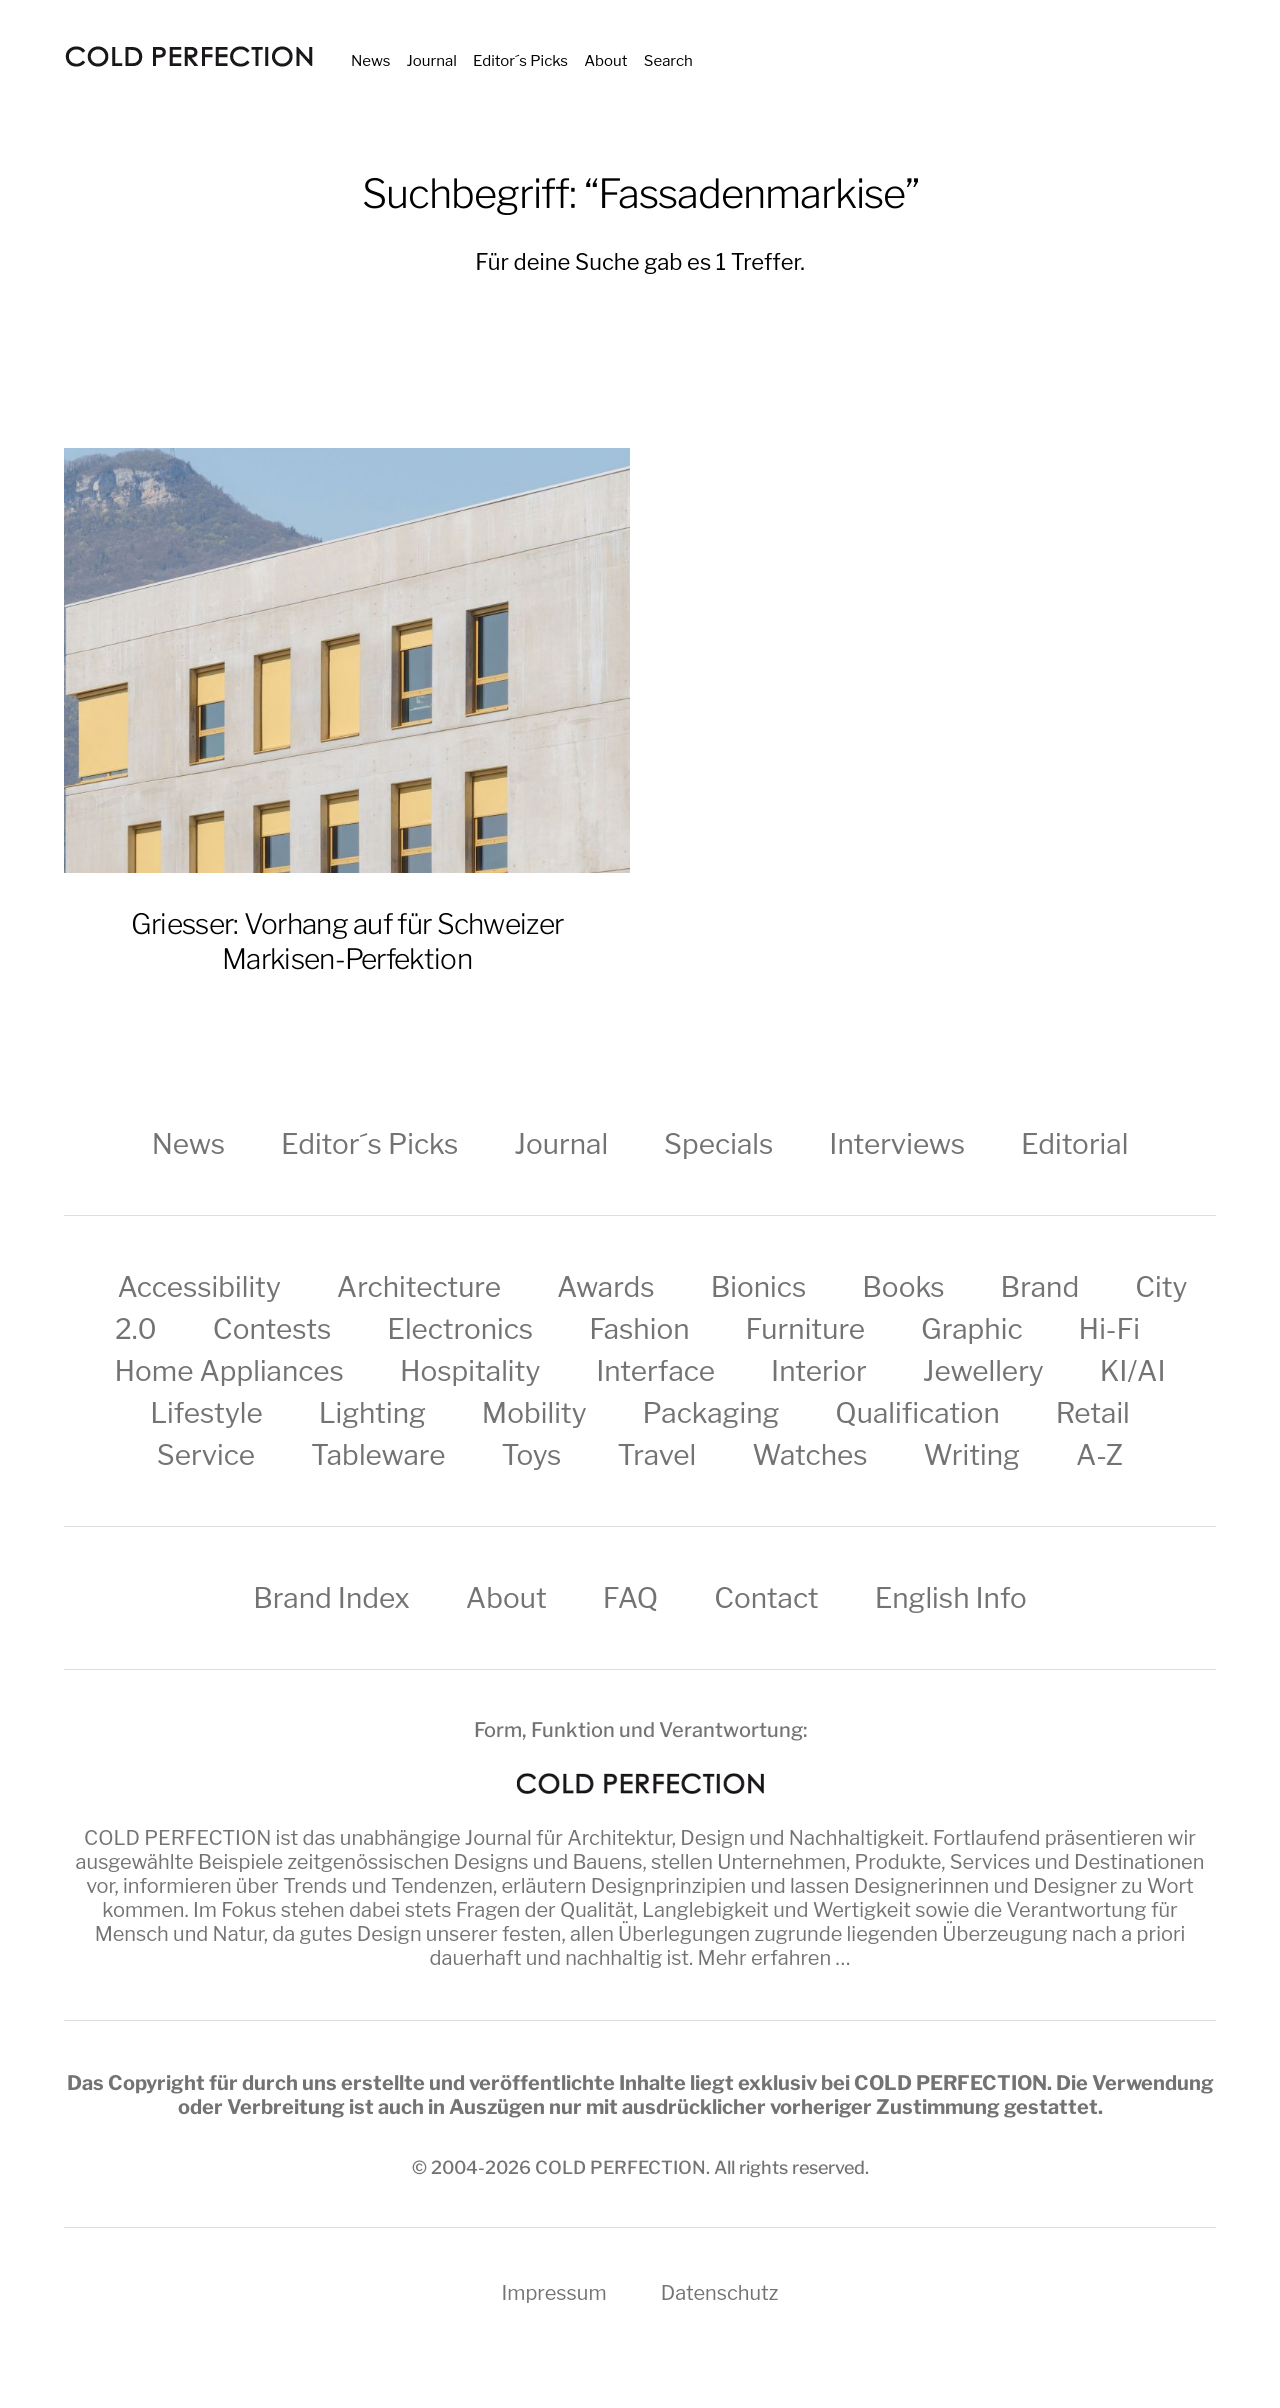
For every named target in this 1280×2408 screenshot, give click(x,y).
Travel (656, 1455)
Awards (606, 1287)
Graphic (972, 1329)
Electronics (460, 1329)
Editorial (1074, 1144)
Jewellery (983, 1371)
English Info (951, 1598)
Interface (655, 1371)
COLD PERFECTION (177, 1838)
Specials (718, 1144)
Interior (819, 1371)
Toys (531, 1455)
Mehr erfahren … (774, 1958)
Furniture (806, 1329)
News (370, 61)
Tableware (378, 1455)
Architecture (419, 1287)
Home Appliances (228, 1371)
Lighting (372, 1413)
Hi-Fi (1109, 1329)
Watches (809, 1455)
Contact (766, 1598)
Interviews (897, 1144)
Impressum (553, 2293)
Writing (972, 1455)
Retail (1093, 1413)
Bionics (759, 1287)
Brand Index (331, 1598)
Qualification (917, 1413)
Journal (432, 61)
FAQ (630, 1598)
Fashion (639, 1329)
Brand (1040, 1287)
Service (206, 1455)
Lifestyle (206, 1413)
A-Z (1099, 1455)
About (605, 61)
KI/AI (1133, 1371)
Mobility (534, 1413)
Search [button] (668, 61)
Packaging (711, 1413)
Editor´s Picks (520, 61)
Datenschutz (720, 2293)
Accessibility (199, 1287)
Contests (272, 1329)
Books (903, 1287)
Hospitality (470, 1371)
